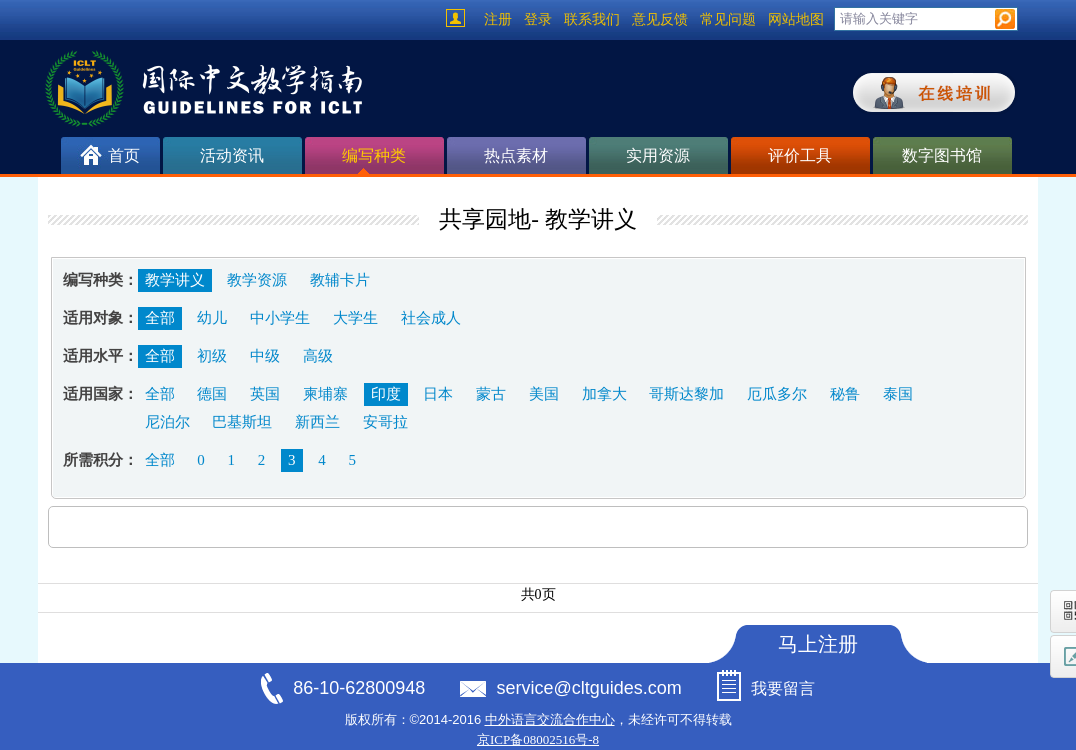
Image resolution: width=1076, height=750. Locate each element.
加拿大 (604, 394)
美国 (544, 394)
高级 (318, 356)
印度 (386, 394)
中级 (265, 356)
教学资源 (257, 280)
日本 (438, 394)
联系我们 (592, 19)
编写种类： (100, 280)
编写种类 (374, 160)
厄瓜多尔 (777, 394)
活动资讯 (232, 155)
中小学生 (280, 318)
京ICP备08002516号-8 (538, 739)
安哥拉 (385, 422)
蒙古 (491, 394)
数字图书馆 (942, 155)
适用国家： (100, 394)
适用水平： (100, 356)
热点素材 (516, 155)
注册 (498, 19)
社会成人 (431, 318)
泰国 (898, 394)
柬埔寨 (325, 394)
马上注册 (818, 644)
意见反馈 (660, 19)
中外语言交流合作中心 (550, 719)
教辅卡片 (340, 280)
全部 (160, 318)
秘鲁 (845, 394)
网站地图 (796, 19)
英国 (265, 394)
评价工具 (800, 155)
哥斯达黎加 (686, 394)
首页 (124, 155)
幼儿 (212, 318)
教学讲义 (175, 280)
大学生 (355, 318)
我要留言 (783, 688)
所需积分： (100, 460)
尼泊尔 (167, 422)
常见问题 (728, 19)
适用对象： (100, 318)
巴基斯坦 (242, 422)
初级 (212, 356)
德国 (212, 394)
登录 (538, 19)
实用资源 (658, 155)
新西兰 (317, 422)
